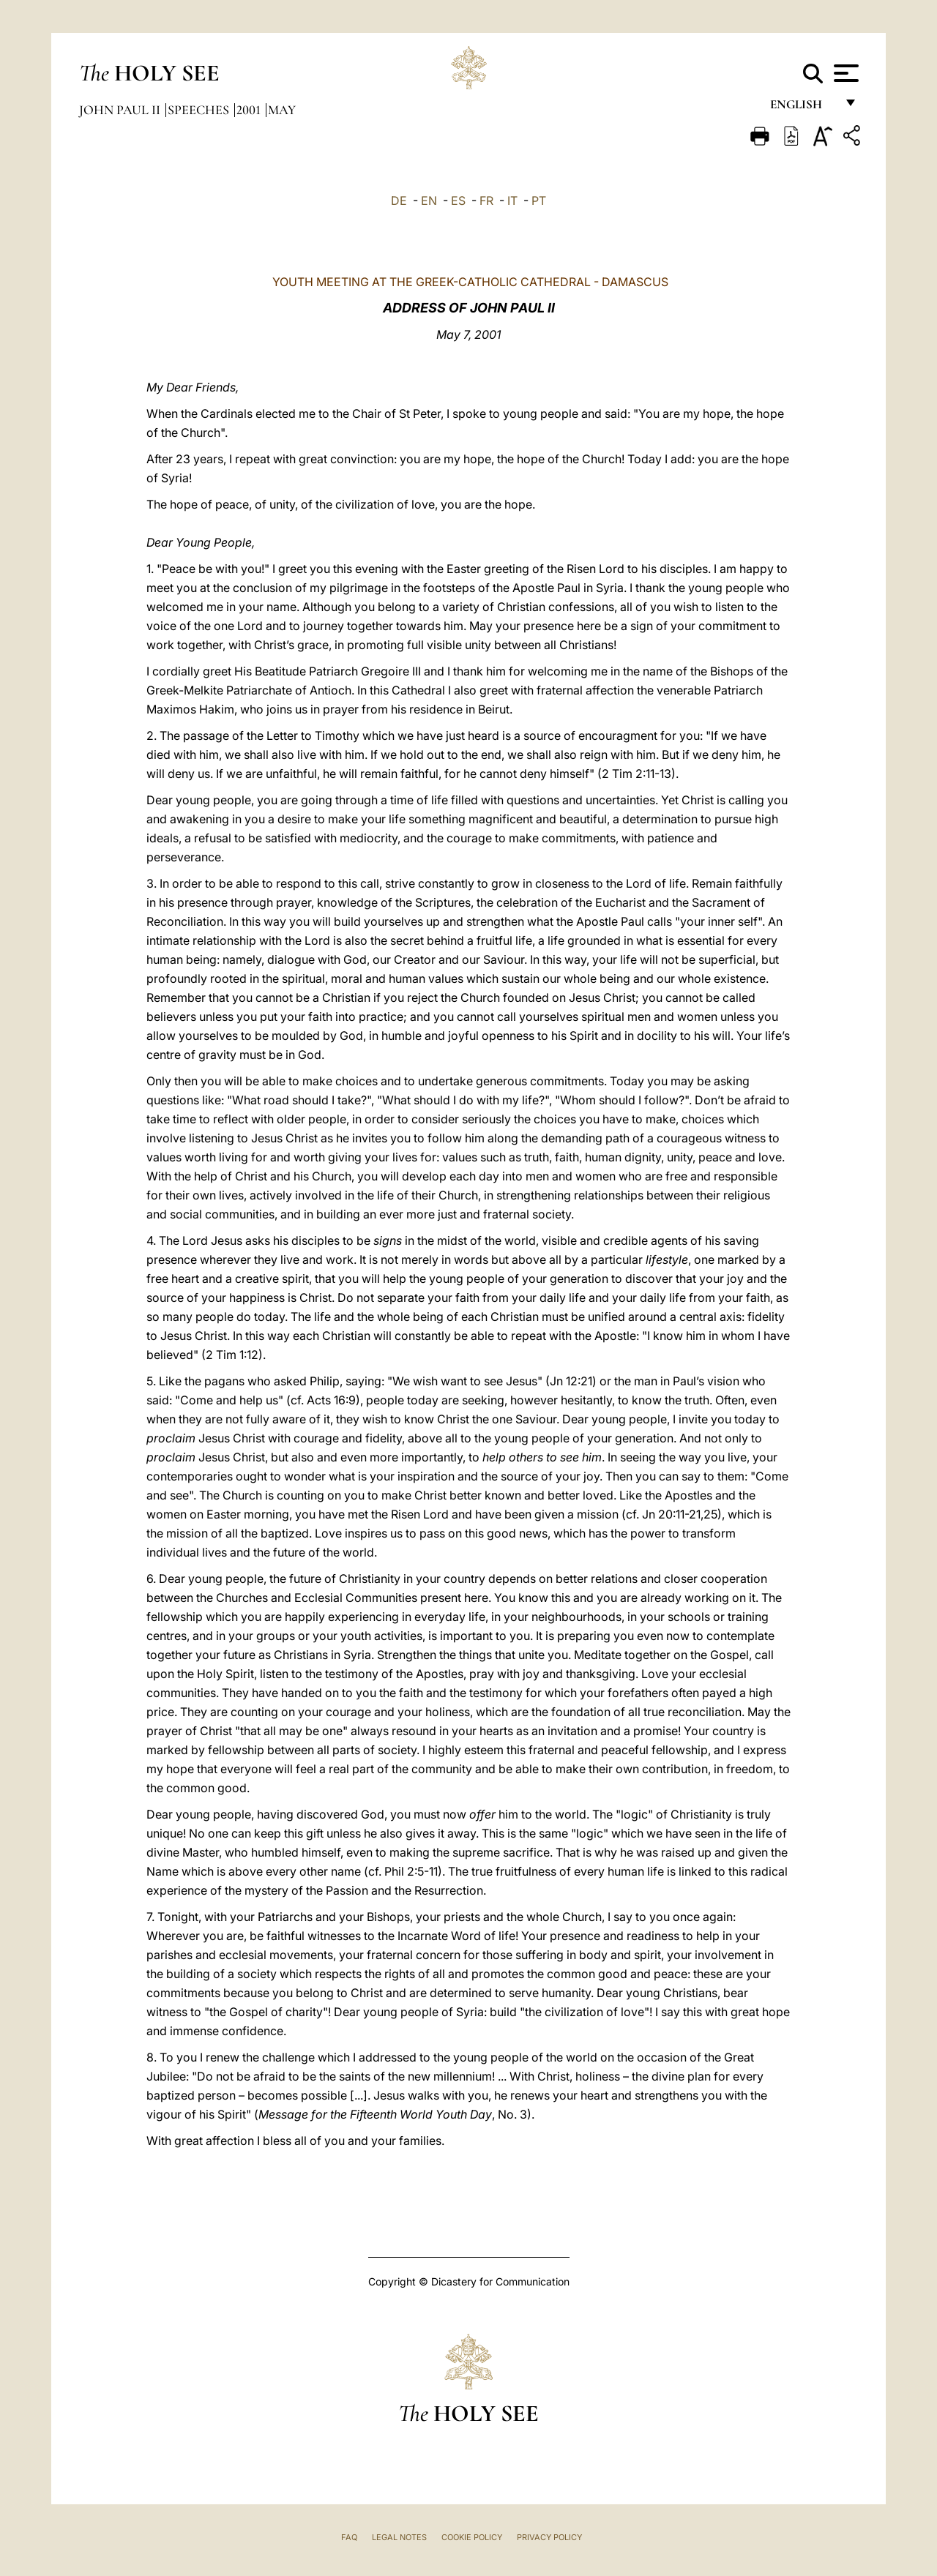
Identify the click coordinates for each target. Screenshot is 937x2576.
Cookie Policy (471, 2537)
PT (538, 200)
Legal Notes (399, 2537)
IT (512, 200)
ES (458, 200)
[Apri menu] (844, 73)
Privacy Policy (549, 2537)
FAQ (349, 2537)
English (803, 108)
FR (486, 200)
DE (399, 200)
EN (429, 200)
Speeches (200, 110)
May (282, 110)
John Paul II (121, 110)
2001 (250, 110)
